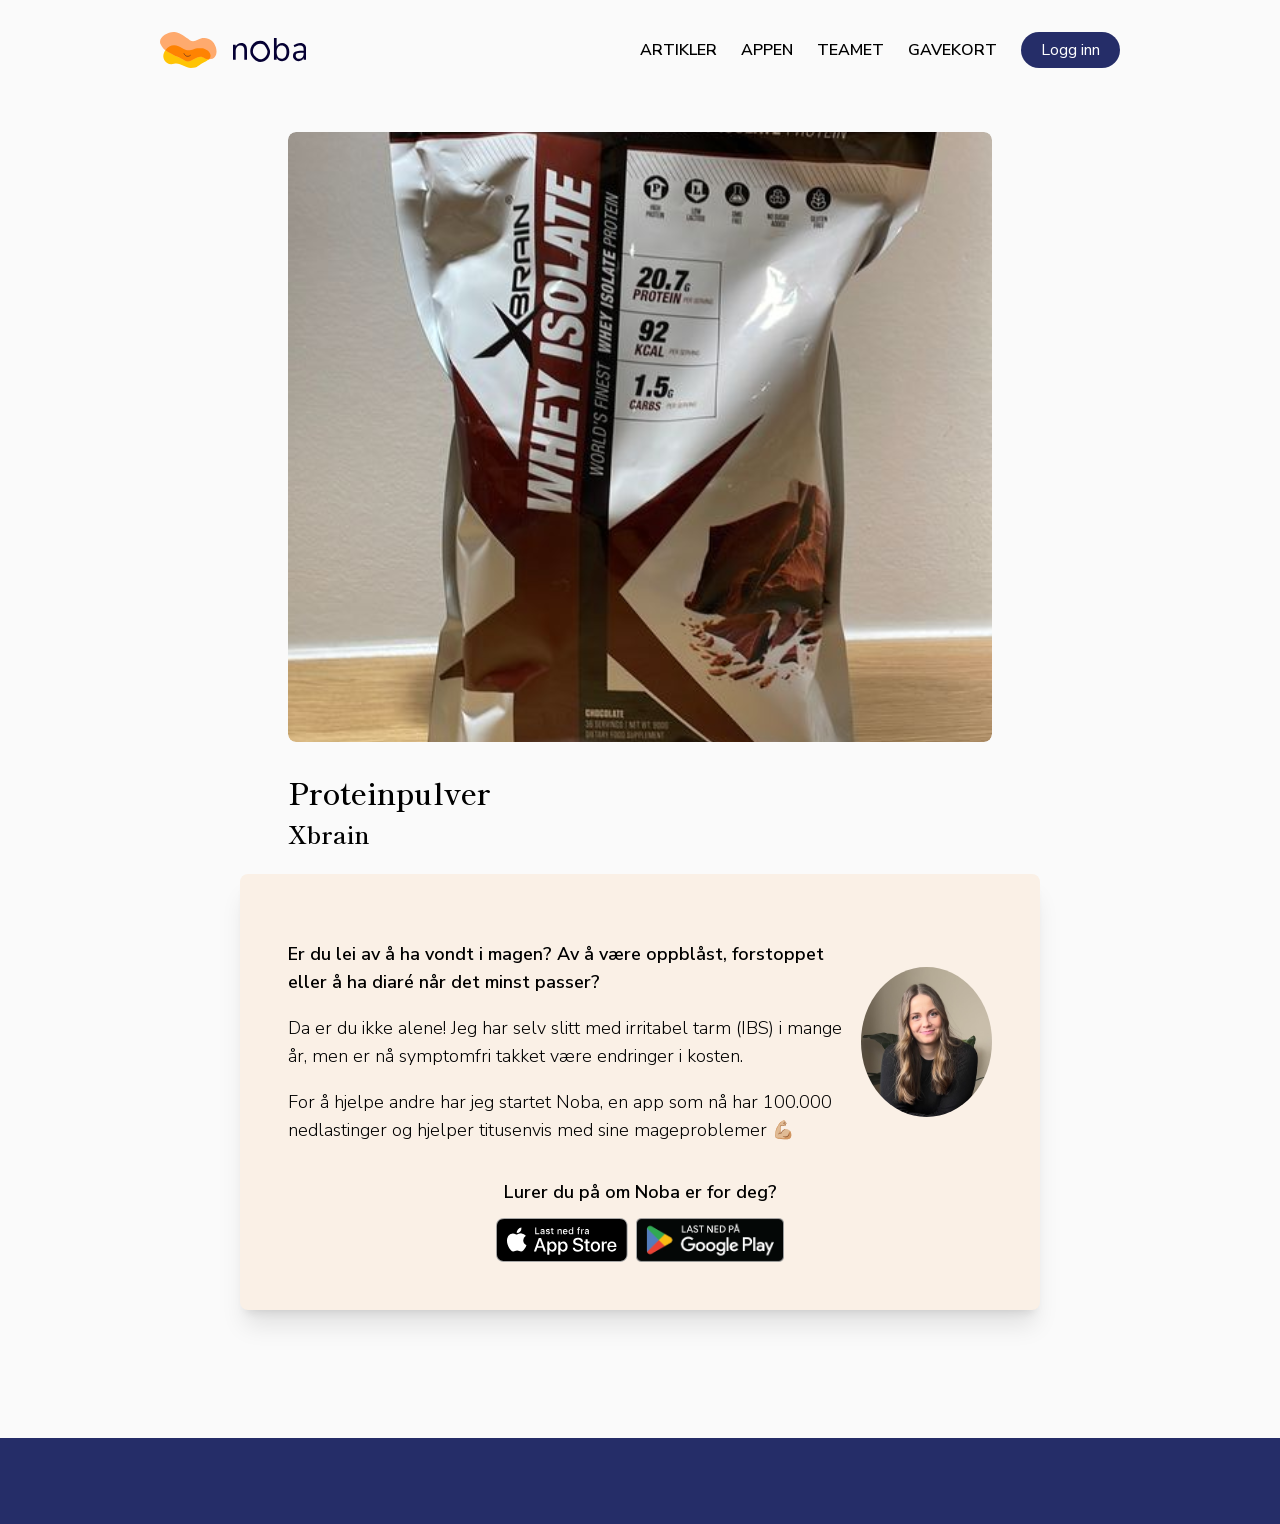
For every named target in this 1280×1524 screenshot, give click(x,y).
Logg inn (1070, 50)
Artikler (678, 50)
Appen (767, 50)
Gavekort (952, 50)
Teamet (850, 50)
